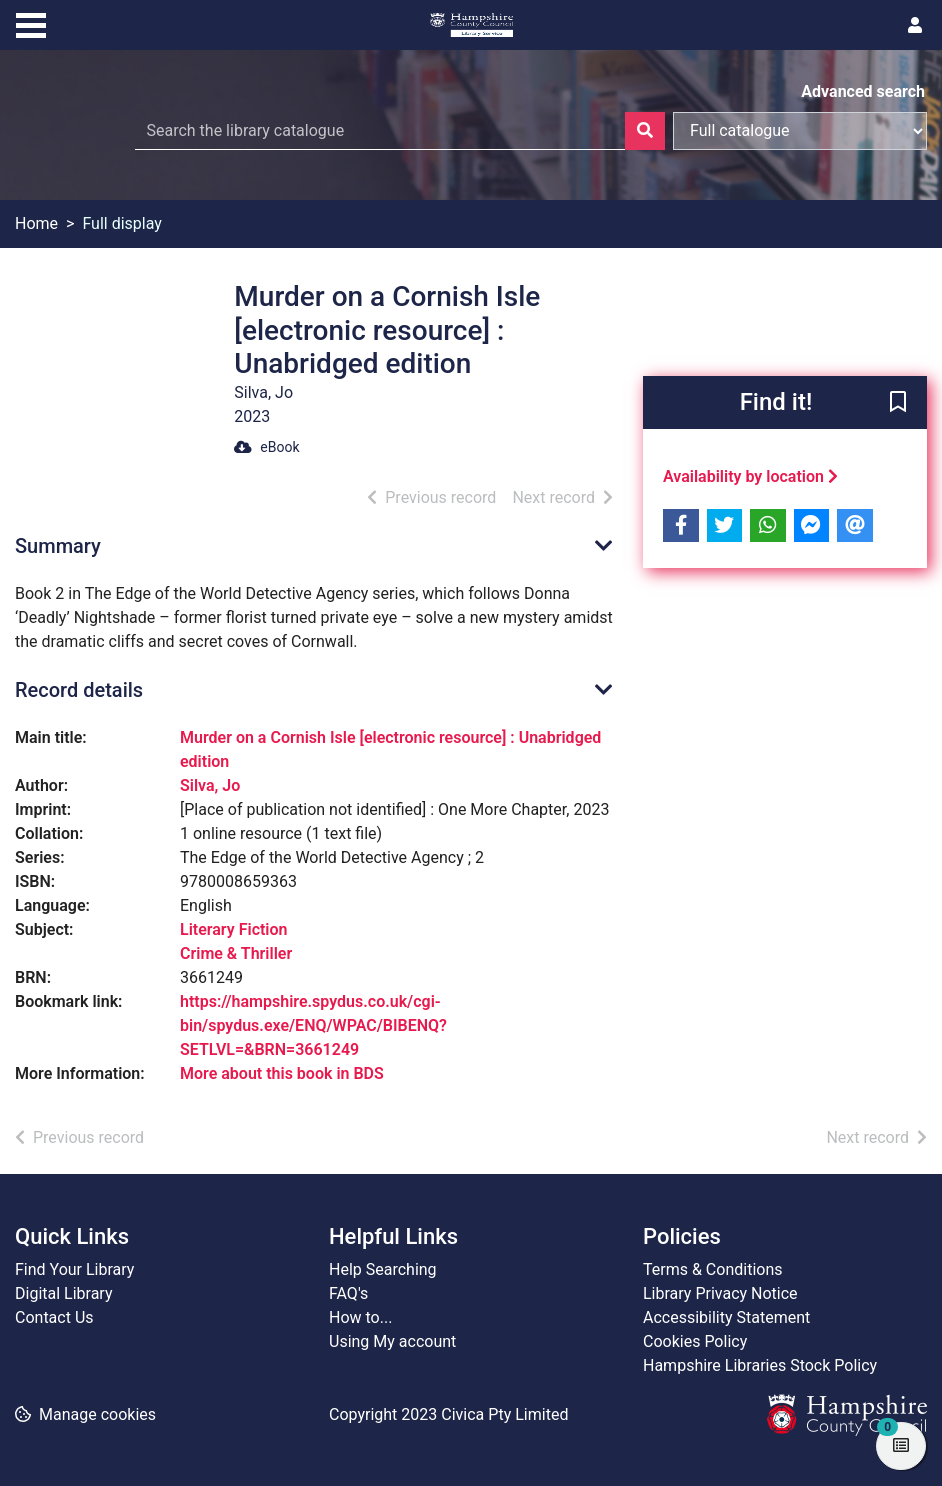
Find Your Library (74, 1269)
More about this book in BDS (282, 1073)
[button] (898, 403)
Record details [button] (79, 690)
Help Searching (383, 1269)
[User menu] (915, 26)
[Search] (645, 131)
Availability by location (750, 476)
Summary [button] (58, 546)
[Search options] (800, 131)
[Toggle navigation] (31, 23)
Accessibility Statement (726, 1317)
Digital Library (64, 1293)
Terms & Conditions (713, 1269)
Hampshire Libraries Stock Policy (760, 1365)
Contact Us (54, 1317)
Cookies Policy (695, 1341)
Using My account (392, 1341)
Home (36, 223)
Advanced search (863, 91)
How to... (360, 1317)
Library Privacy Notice (720, 1293)
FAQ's (348, 1293)
